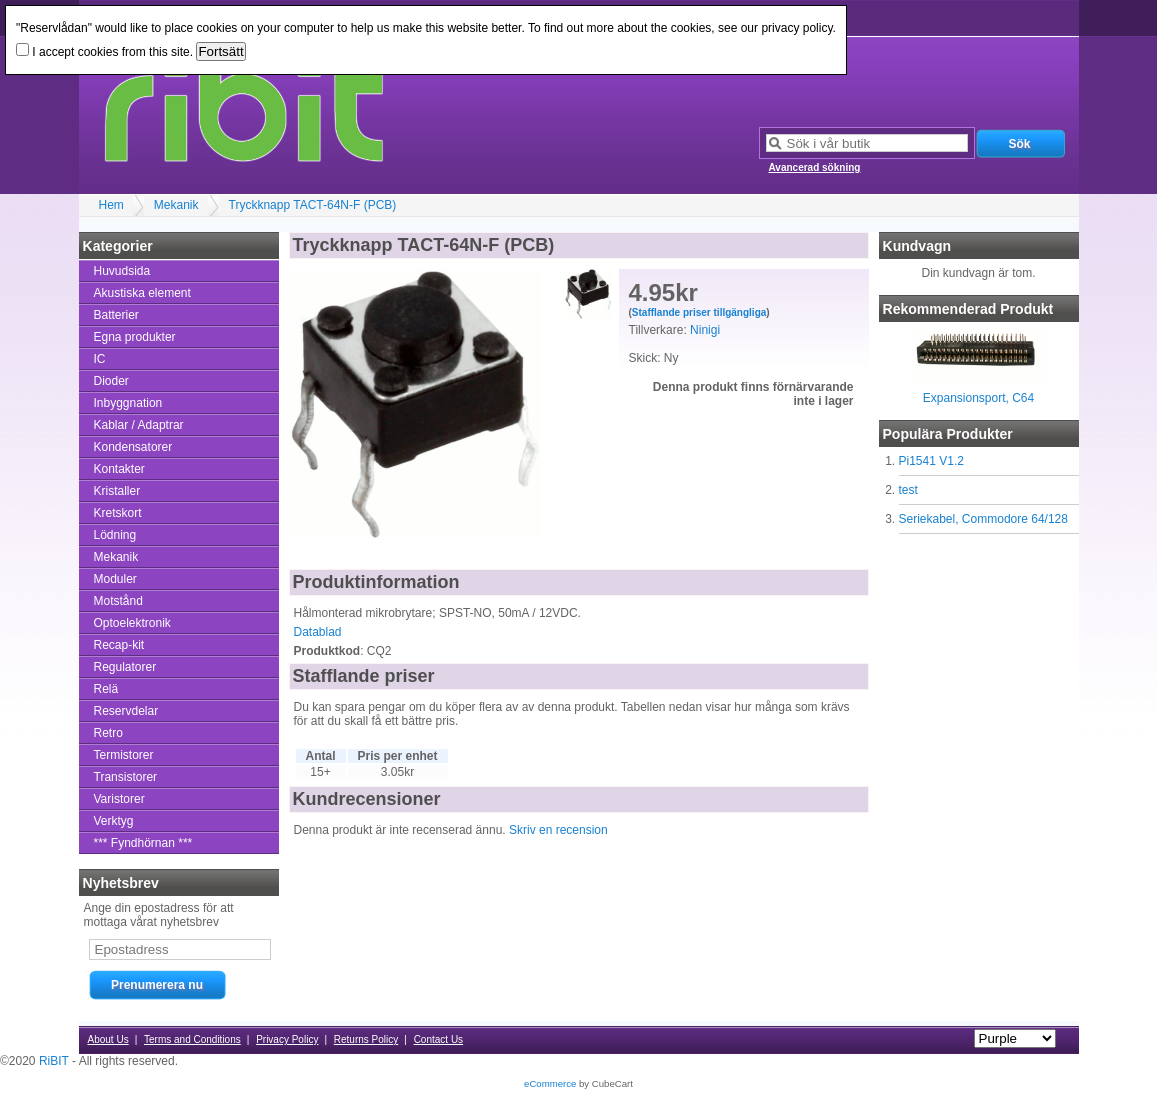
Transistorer (126, 777)
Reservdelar (126, 711)
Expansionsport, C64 (978, 398)
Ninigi (705, 330)
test (908, 490)
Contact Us (438, 1039)
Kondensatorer (133, 447)
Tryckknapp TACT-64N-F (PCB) (313, 205)
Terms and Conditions (192, 1039)
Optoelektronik (132, 623)
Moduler (115, 579)
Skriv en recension (558, 830)
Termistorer (124, 755)
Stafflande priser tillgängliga (699, 312)
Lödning (115, 535)
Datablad (318, 632)
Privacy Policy (287, 1039)
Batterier (116, 315)
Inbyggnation (128, 403)
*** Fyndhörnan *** (143, 843)
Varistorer (119, 799)
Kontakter (119, 469)
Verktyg (114, 821)
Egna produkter (135, 337)
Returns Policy (366, 1039)
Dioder (111, 381)
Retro (108, 733)
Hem (111, 205)
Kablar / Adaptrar (139, 425)
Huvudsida (122, 271)
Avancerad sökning (815, 167)
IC (100, 359)
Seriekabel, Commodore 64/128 (983, 519)
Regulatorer (125, 667)
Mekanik (176, 205)
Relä (106, 689)
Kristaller (117, 491)
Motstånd (118, 601)
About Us (108, 1039)
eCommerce (550, 1083)
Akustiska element (142, 293)
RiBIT (54, 1061)
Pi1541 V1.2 (931, 461)
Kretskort (118, 513)
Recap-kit (119, 645)
